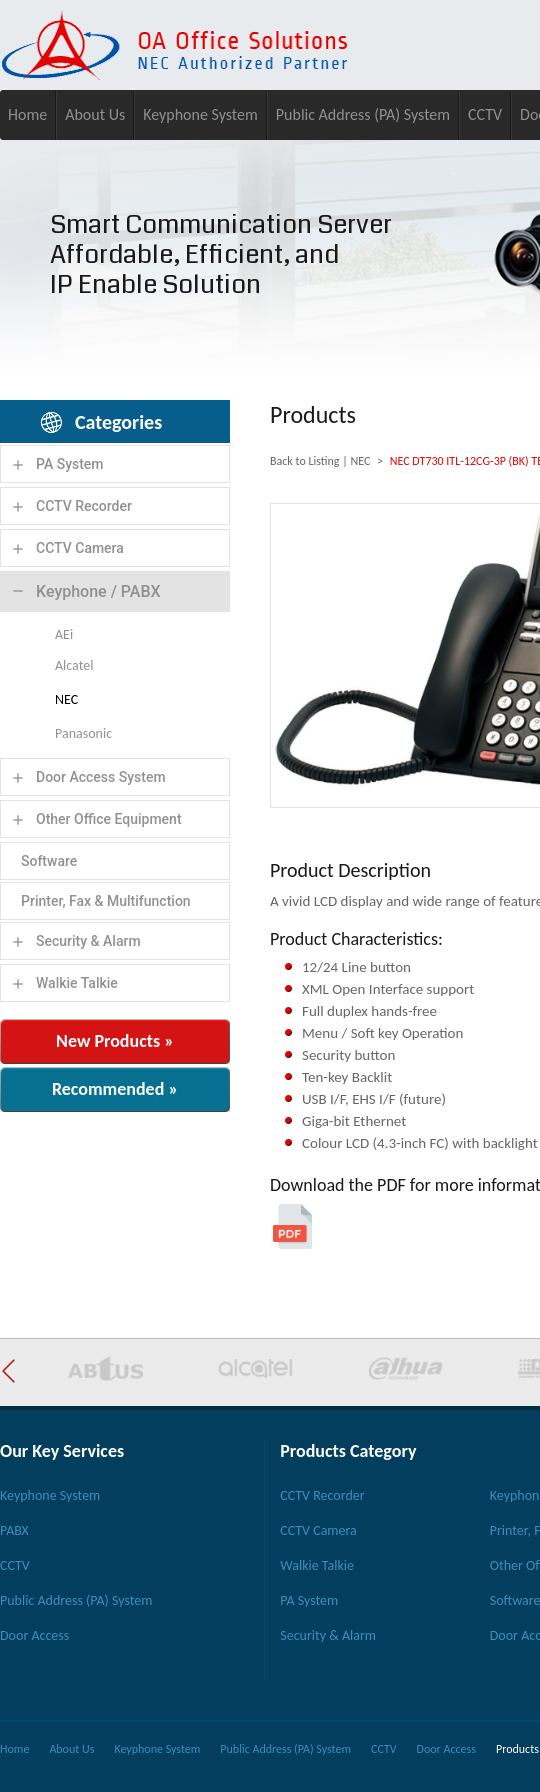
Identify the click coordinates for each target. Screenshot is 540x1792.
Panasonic (83, 733)
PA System (70, 464)
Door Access (34, 1635)
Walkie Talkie (77, 983)
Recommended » (115, 1089)
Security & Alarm (88, 941)
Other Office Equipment (109, 819)
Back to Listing (304, 461)
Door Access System (101, 777)
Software (49, 861)
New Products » (115, 1041)
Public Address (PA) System (363, 114)
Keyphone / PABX (98, 591)
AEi (64, 634)
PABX (14, 1530)
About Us (95, 114)
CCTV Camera (80, 548)
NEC (66, 699)
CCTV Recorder (84, 506)
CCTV (485, 114)
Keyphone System (200, 114)
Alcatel (74, 665)
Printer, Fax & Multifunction (106, 901)
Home (27, 114)
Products (517, 1749)
